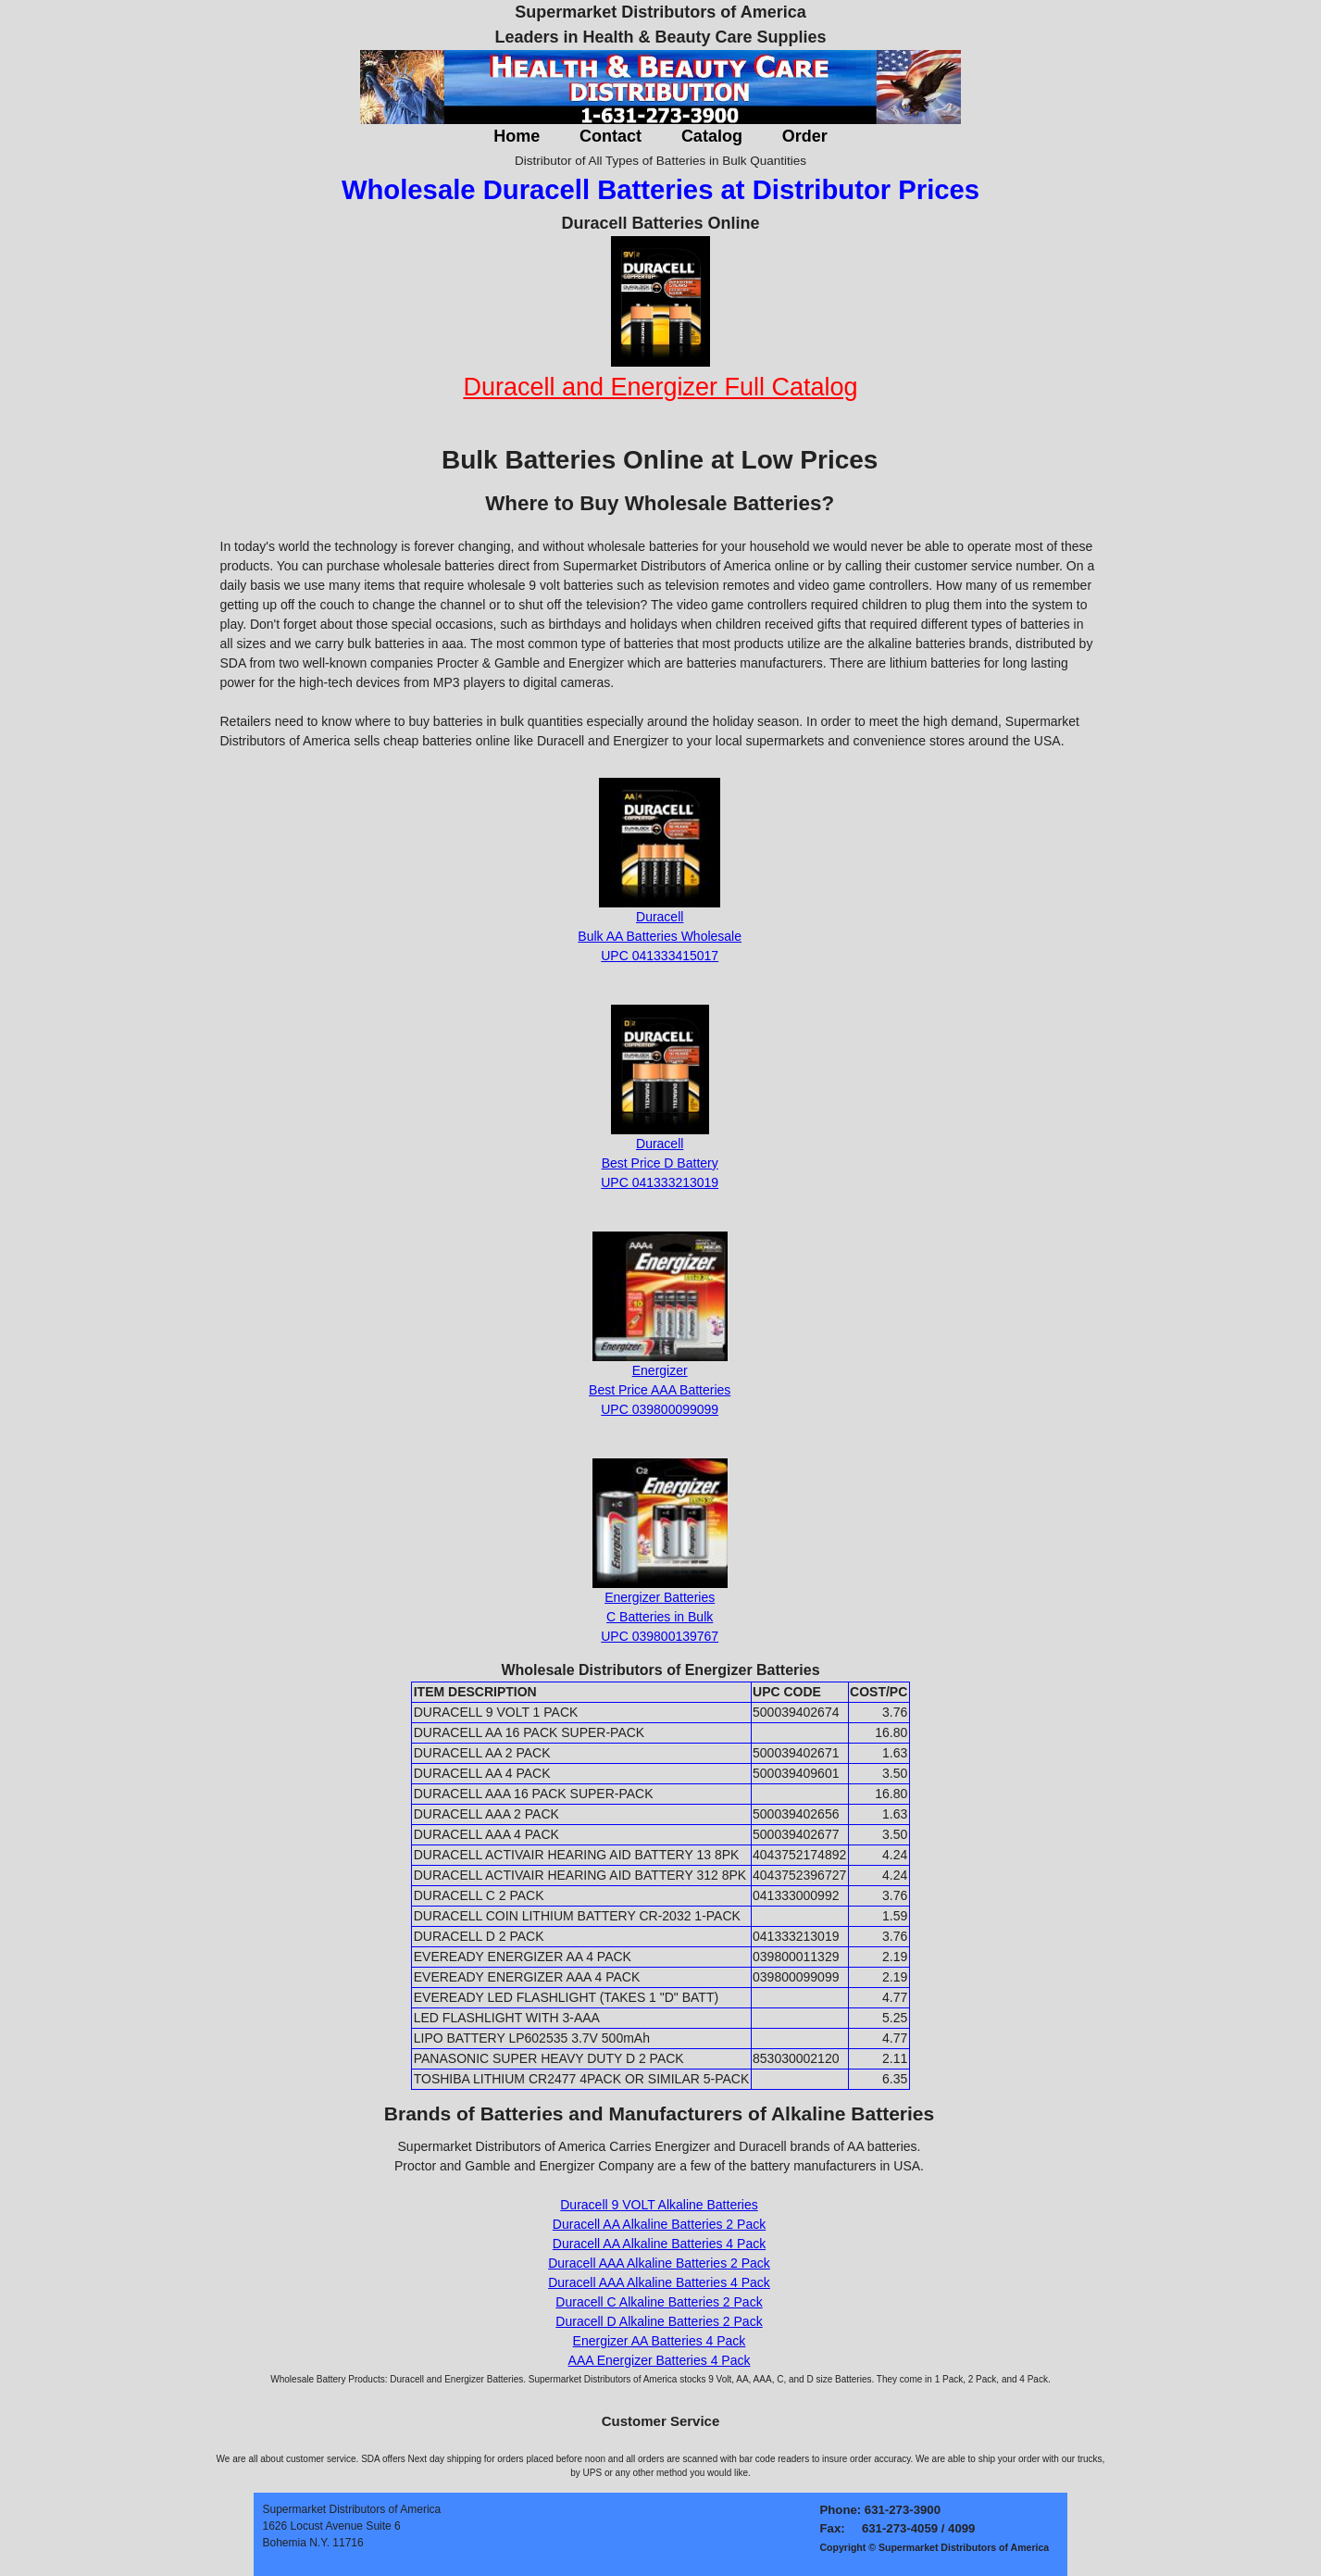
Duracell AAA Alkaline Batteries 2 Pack (659, 2263)
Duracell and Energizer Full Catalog (660, 387)
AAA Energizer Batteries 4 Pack (659, 2360)
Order (805, 136)
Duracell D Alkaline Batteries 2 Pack (658, 2321)
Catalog (711, 136)
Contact (610, 136)
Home (516, 136)
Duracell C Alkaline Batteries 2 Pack (658, 2302)
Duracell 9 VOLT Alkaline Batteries (658, 2204)
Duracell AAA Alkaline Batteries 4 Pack (659, 2282)
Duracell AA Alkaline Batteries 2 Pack (659, 2224)
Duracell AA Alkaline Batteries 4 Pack (659, 2243)
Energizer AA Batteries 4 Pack (659, 2340)
